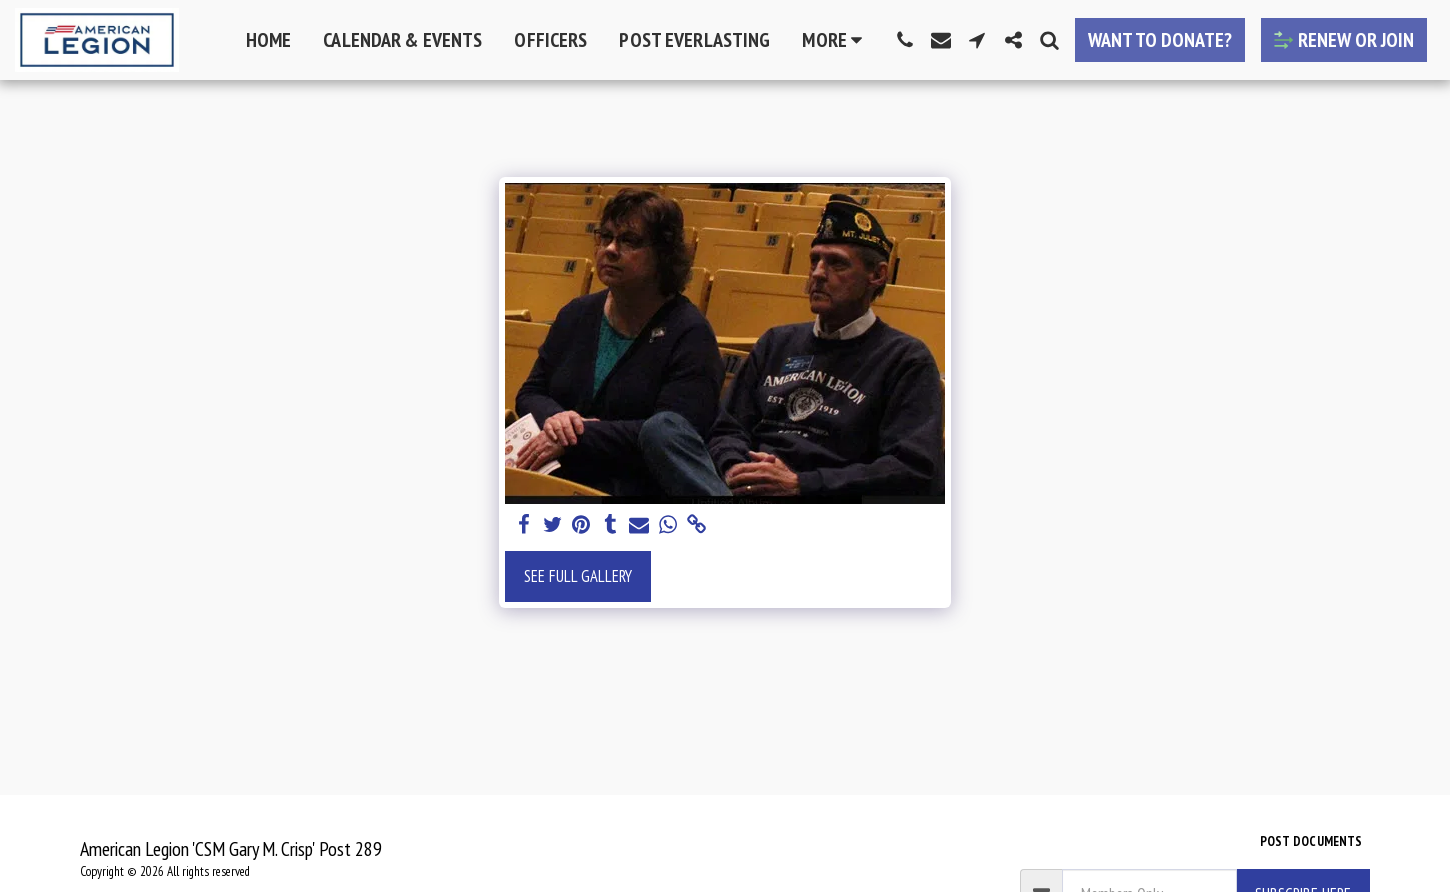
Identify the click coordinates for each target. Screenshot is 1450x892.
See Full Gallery (578, 576)
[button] (905, 40)
